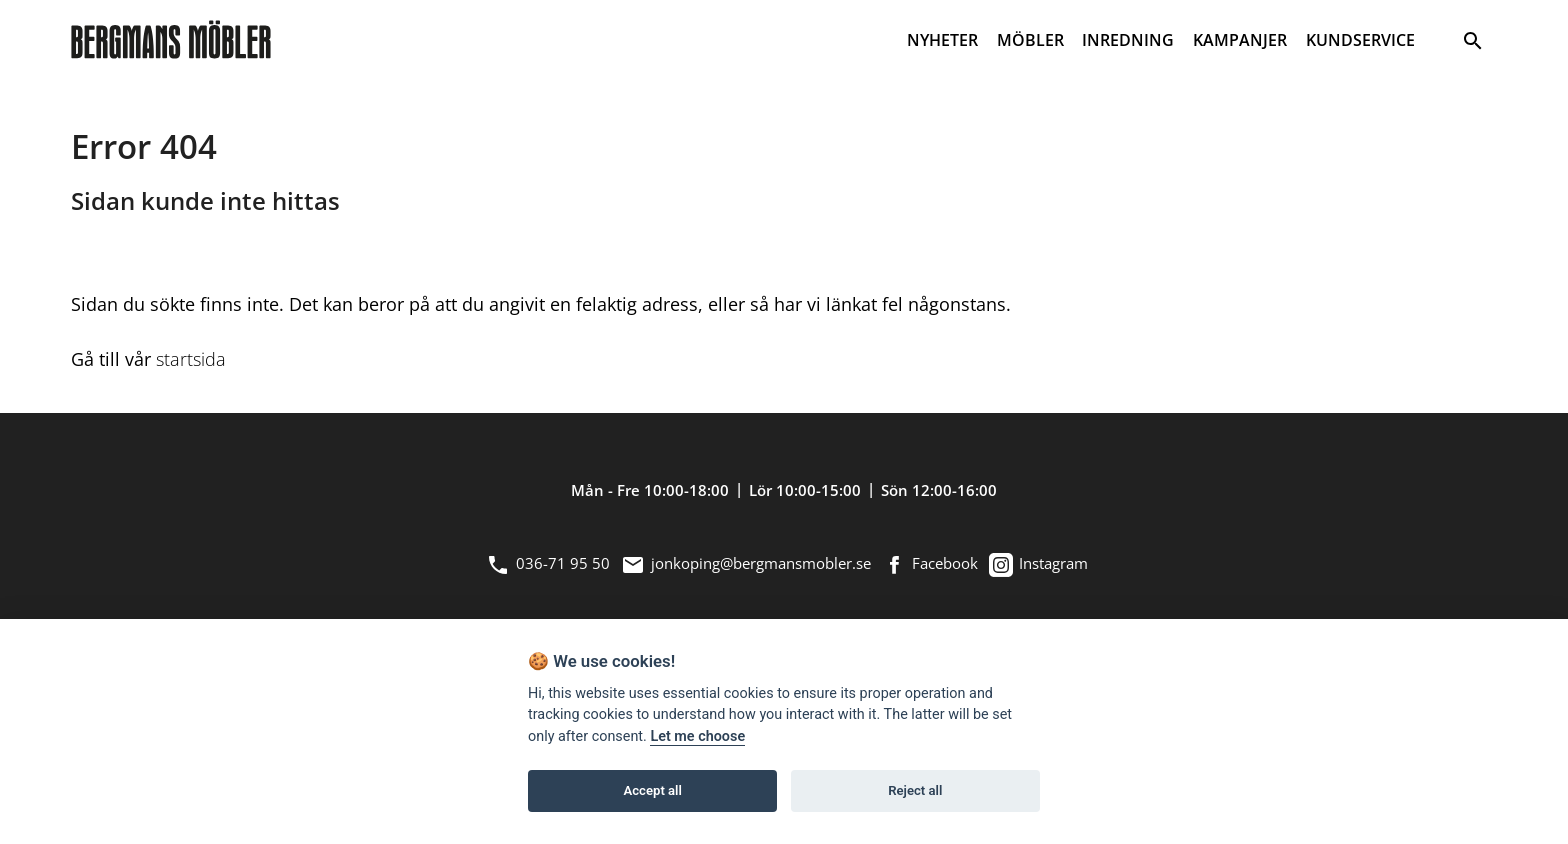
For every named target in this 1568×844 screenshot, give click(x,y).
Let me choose (697, 736)
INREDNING (1128, 40)
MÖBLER (1030, 40)
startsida (191, 359)
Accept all (653, 790)
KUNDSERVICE (1360, 40)
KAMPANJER (1240, 40)
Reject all (915, 790)
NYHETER (942, 40)
